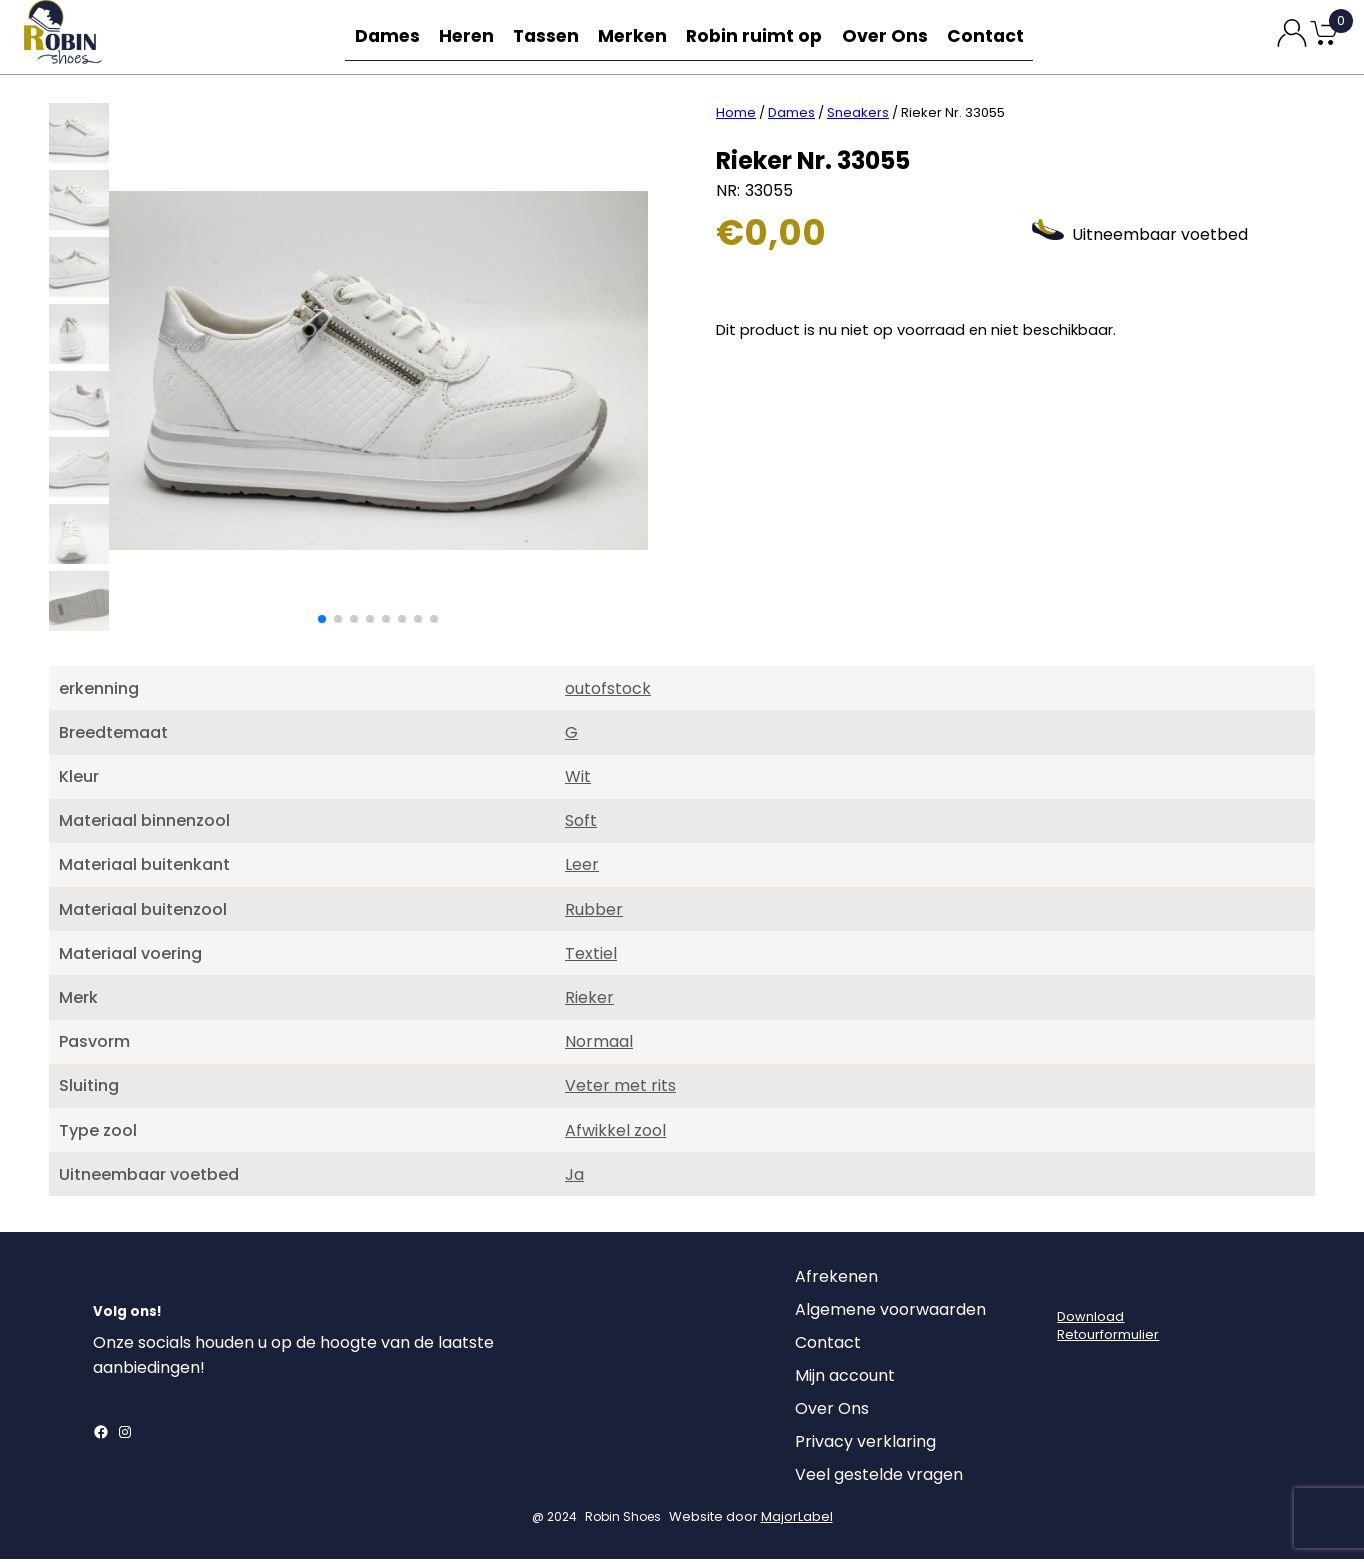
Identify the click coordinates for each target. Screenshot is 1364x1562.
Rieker (589, 1000)
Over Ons (888, 36)
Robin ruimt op (761, 36)
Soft (581, 823)
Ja (574, 1177)
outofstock (608, 691)
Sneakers (858, 115)
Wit (578, 779)
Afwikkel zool (615, 1133)
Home (736, 115)
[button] (322, 622)
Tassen (552, 36)
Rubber (594, 912)
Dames (384, 36)
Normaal (599, 1044)
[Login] (1075, 1285)
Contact (990, 36)
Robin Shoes (623, 1519)
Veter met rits (620, 1088)
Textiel (591, 956)
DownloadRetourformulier (1108, 1328)
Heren (468, 36)
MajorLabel (797, 1519)
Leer (582, 867)
